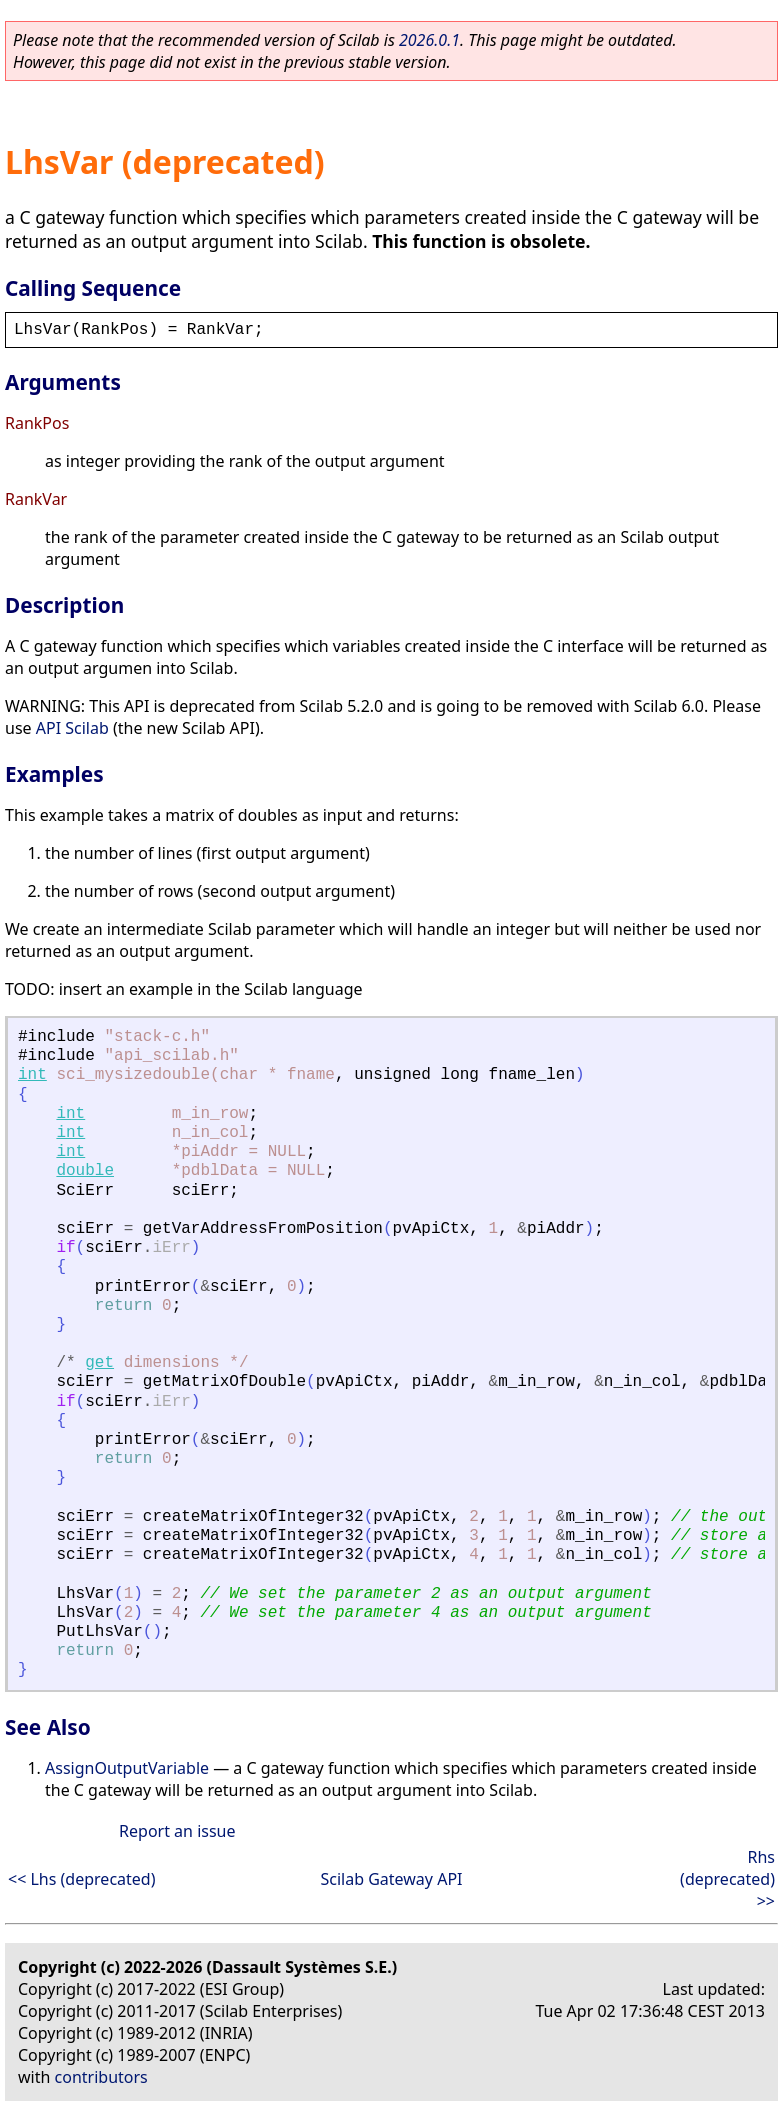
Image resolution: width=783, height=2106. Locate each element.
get (99, 1363)
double (85, 1171)
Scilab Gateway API (391, 1879)
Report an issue (177, 1831)
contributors (101, 2077)
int (32, 1075)
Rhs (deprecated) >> (727, 1879)
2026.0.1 (429, 40)
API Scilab (72, 728)
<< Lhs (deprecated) (81, 1879)
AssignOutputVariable (127, 1768)
